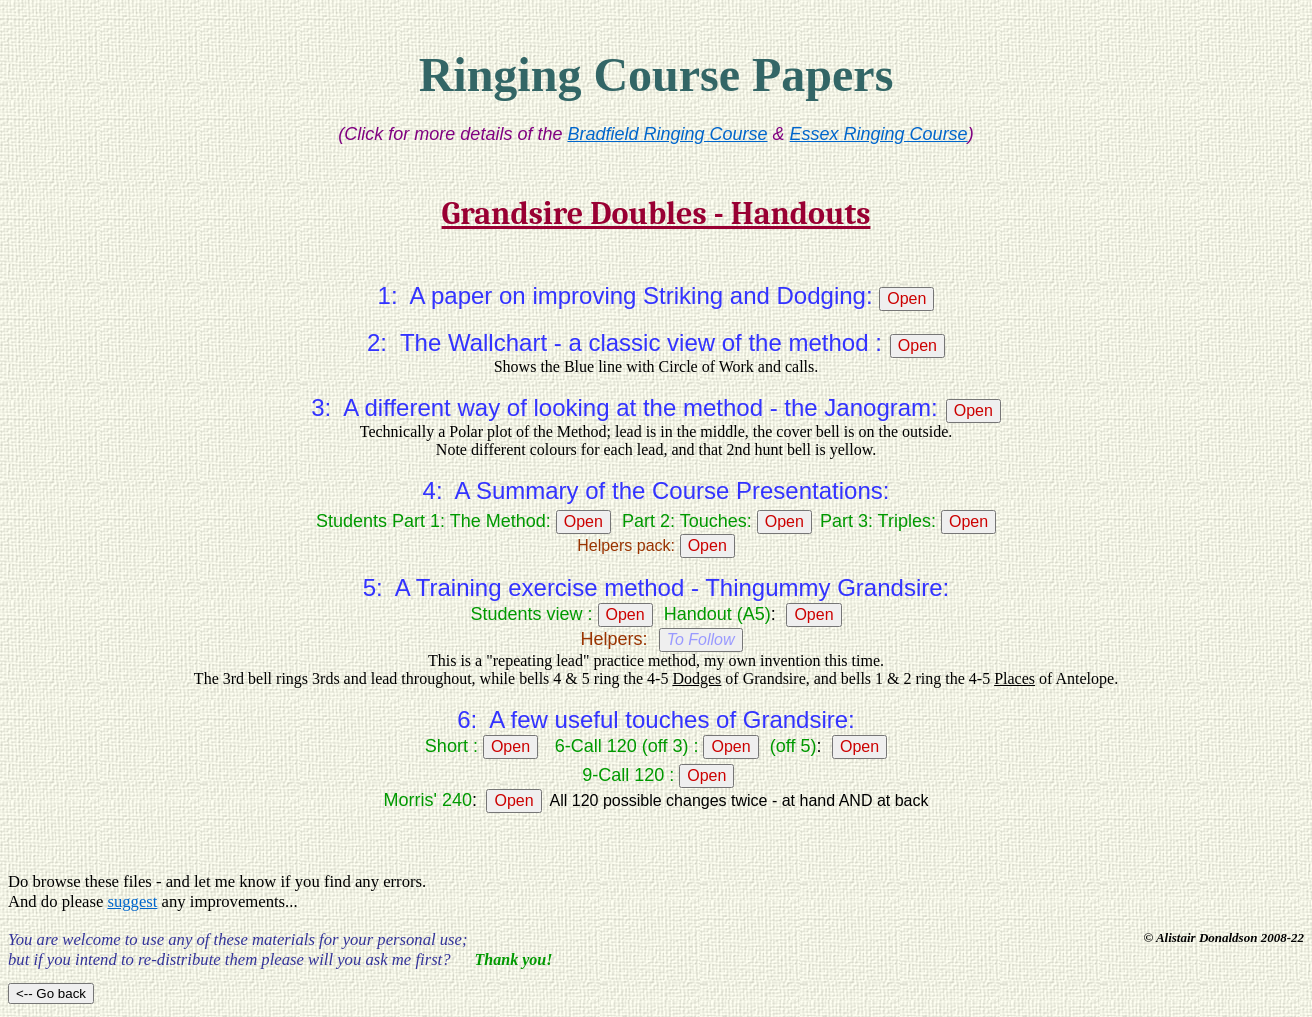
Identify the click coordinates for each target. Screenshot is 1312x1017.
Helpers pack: (626, 545)
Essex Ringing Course (879, 134)
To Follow (701, 639)
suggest (132, 901)
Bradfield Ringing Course (667, 134)
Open (906, 298)
